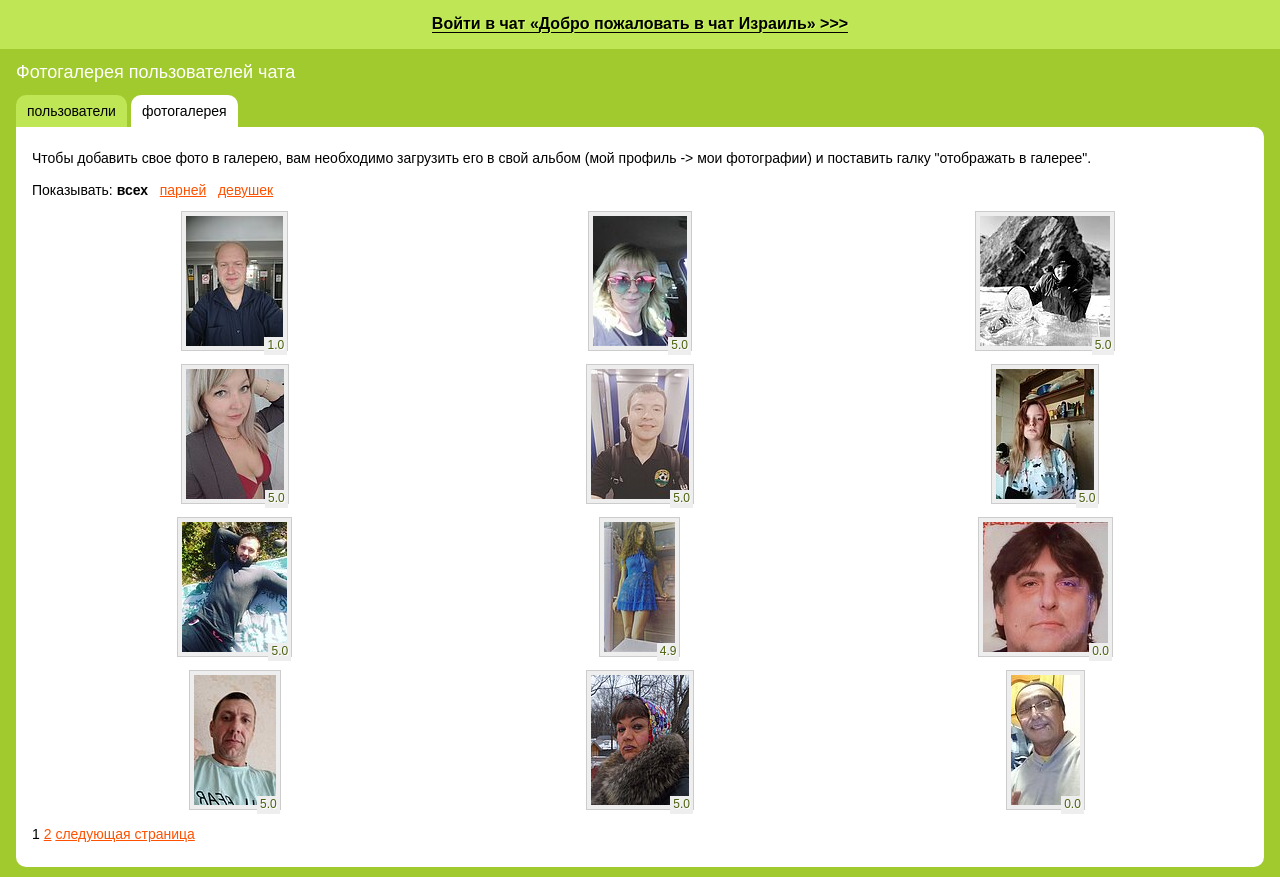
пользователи (71, 111)
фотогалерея (184, 111)
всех (132, 190)
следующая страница (124, 834)
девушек (245, 190)
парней (183, 190)
